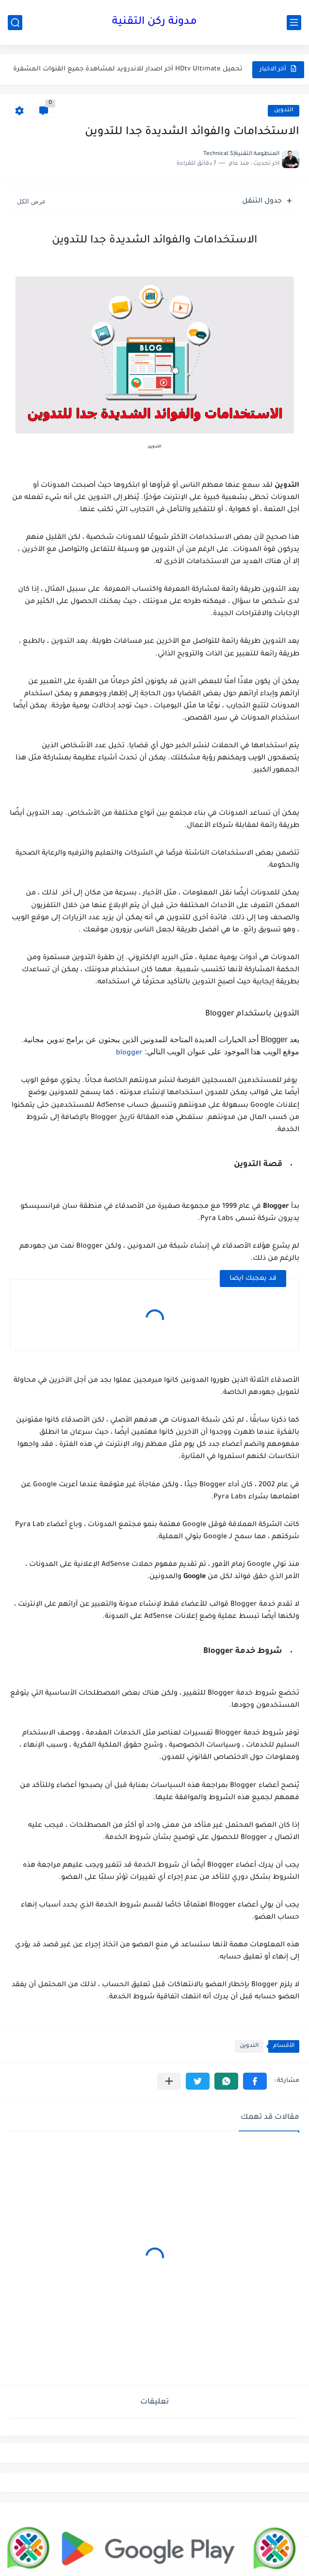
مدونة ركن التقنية (154, 22)
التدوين (283, 110)
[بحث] (15, 22)
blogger (129, 1053)
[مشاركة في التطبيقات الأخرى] (169, 2081)
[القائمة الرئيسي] (294, 22)
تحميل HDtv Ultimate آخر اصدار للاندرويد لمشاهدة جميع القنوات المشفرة (128, 69)
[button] (255, 2081)
